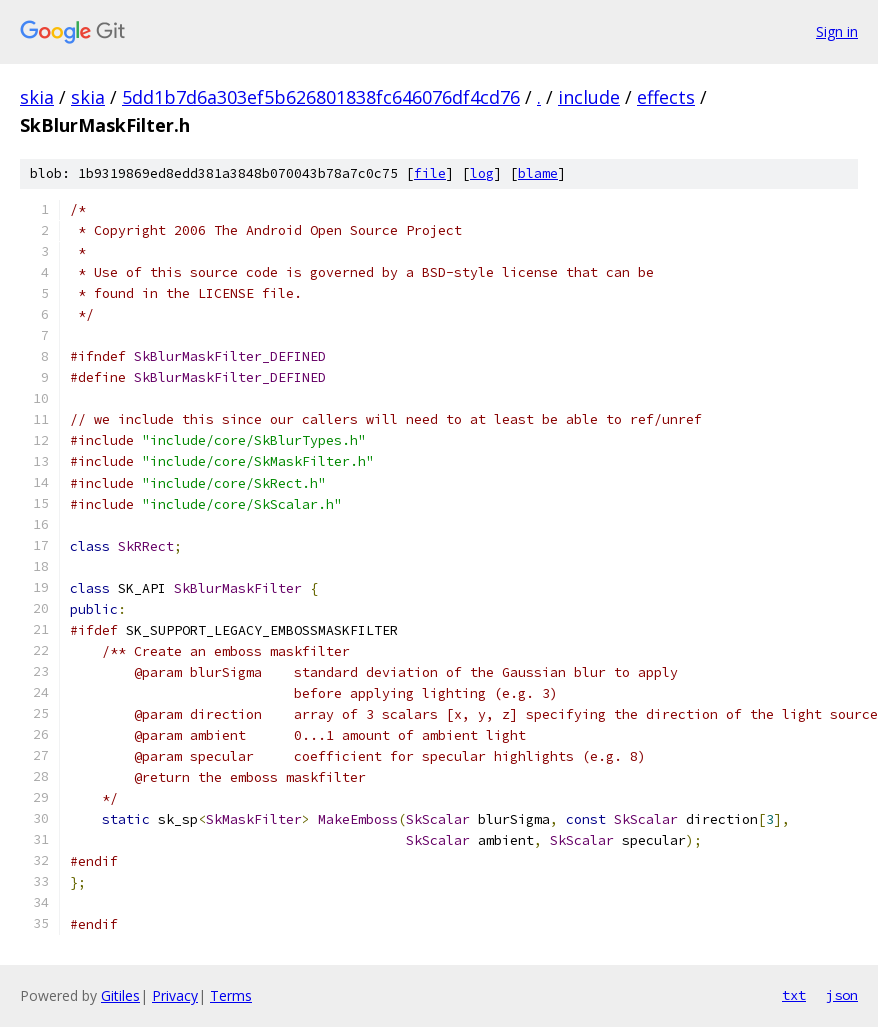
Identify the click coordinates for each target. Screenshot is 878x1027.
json (842, 995)
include (589, 97)
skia (37, 97)
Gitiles (120, 995)
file (430, 173)
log (482, 173)
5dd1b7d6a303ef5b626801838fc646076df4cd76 (321, 97)
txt (794, 995)
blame (538, 173)
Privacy (175, 995)
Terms (231, 995)
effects (666, 97)
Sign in (837, 31)
